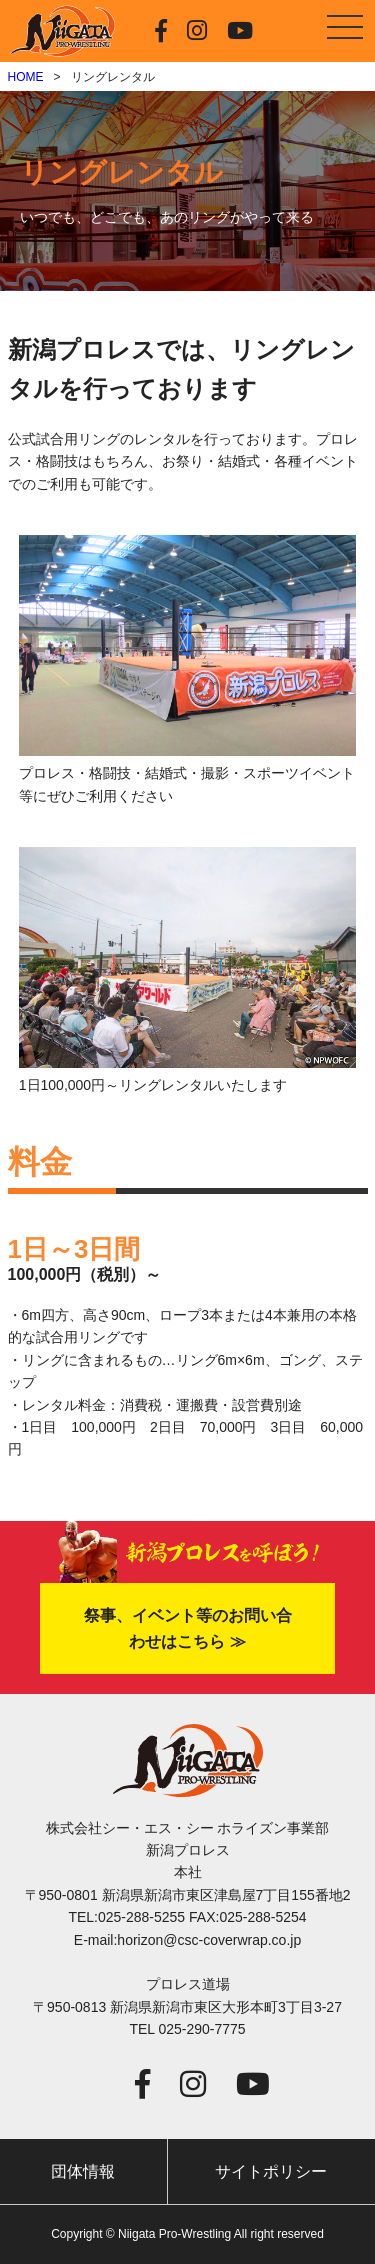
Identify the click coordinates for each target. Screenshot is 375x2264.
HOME (26, 77)
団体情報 (83, 2171)
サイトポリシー (271, 2171)
